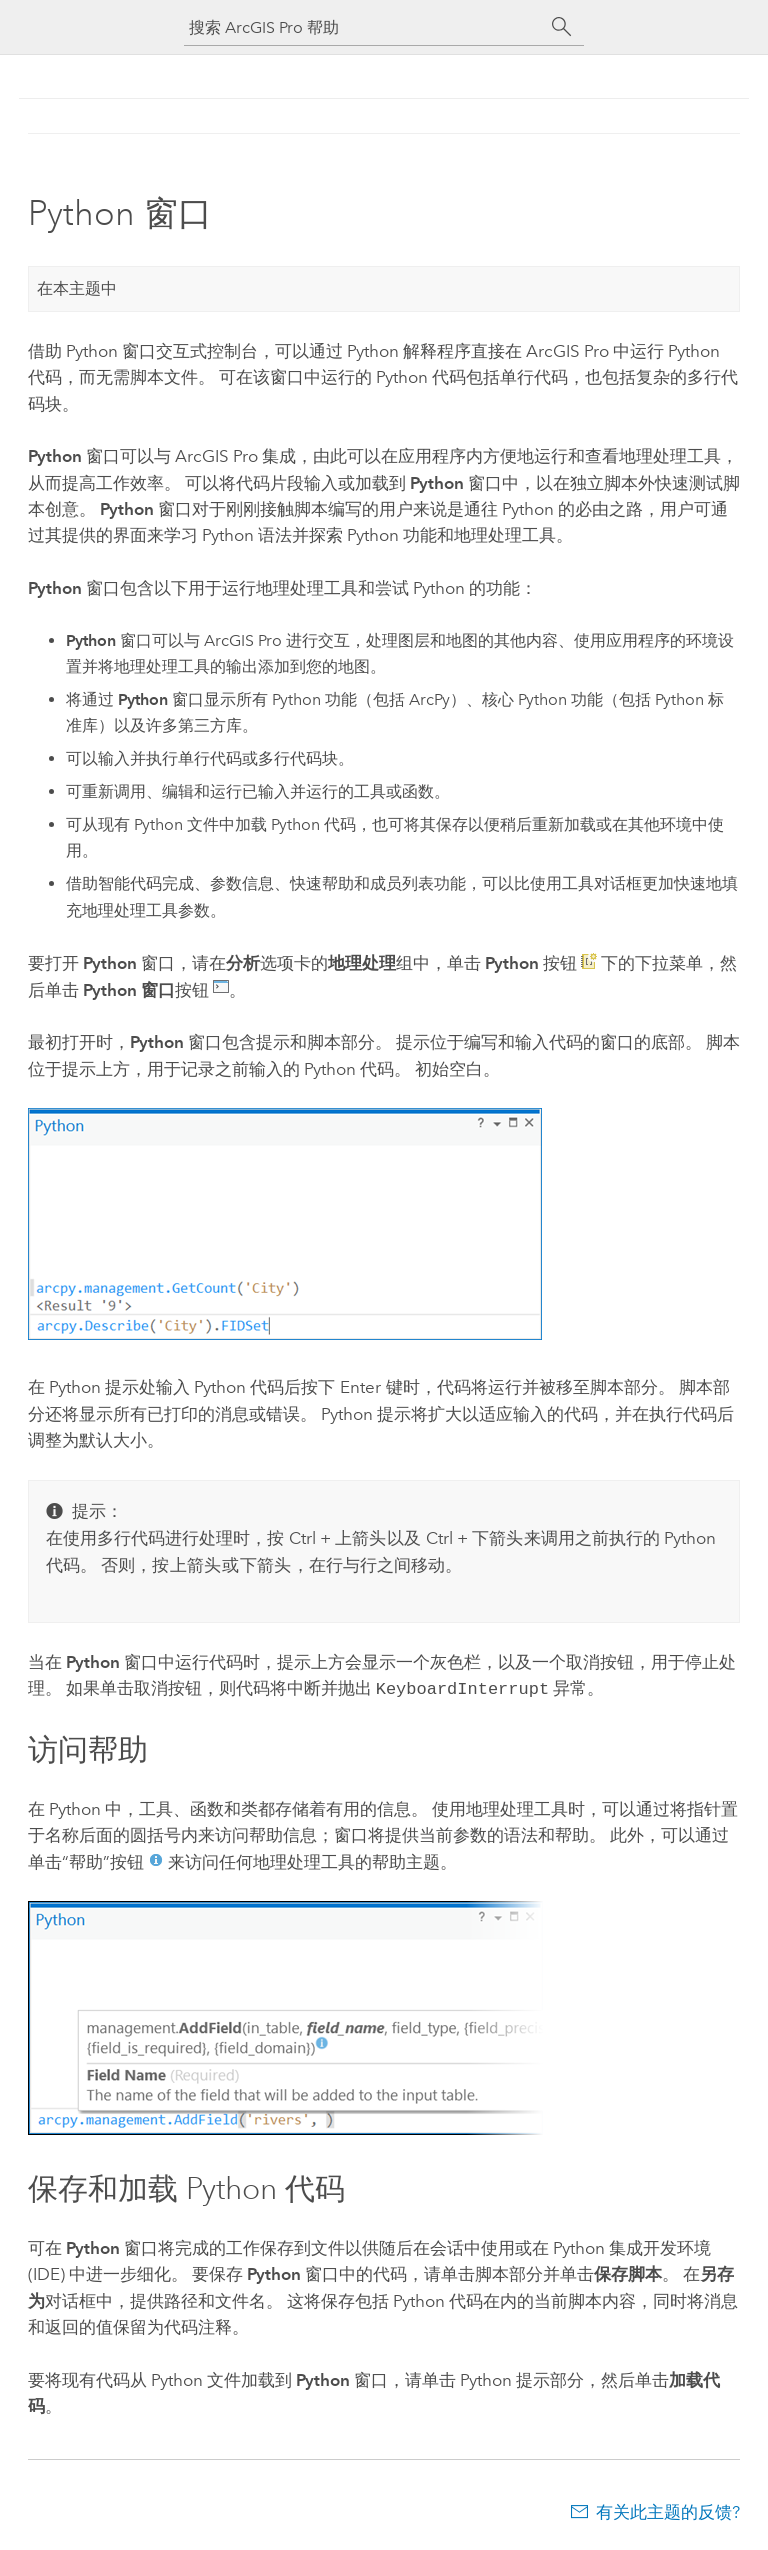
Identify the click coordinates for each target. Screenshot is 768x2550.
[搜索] (562, 27)
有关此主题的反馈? (668, 2510)
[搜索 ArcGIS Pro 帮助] (364, 27)
